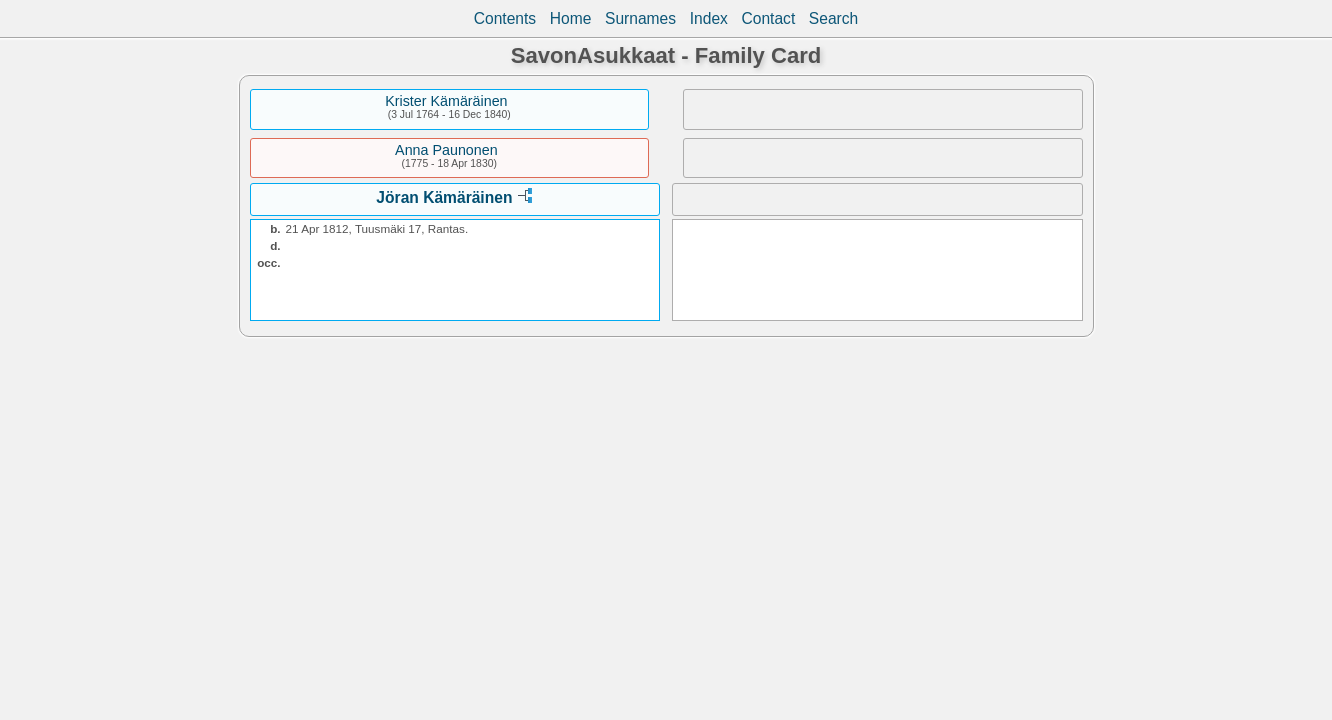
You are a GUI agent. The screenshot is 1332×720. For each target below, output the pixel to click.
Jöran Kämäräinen (444, 197)
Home (571, 18)
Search (833, 18)
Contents (505, 18)
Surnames (640, 18)
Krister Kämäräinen (446, 101)
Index (709, 18)
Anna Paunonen (446, 150)
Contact (768, 18)
